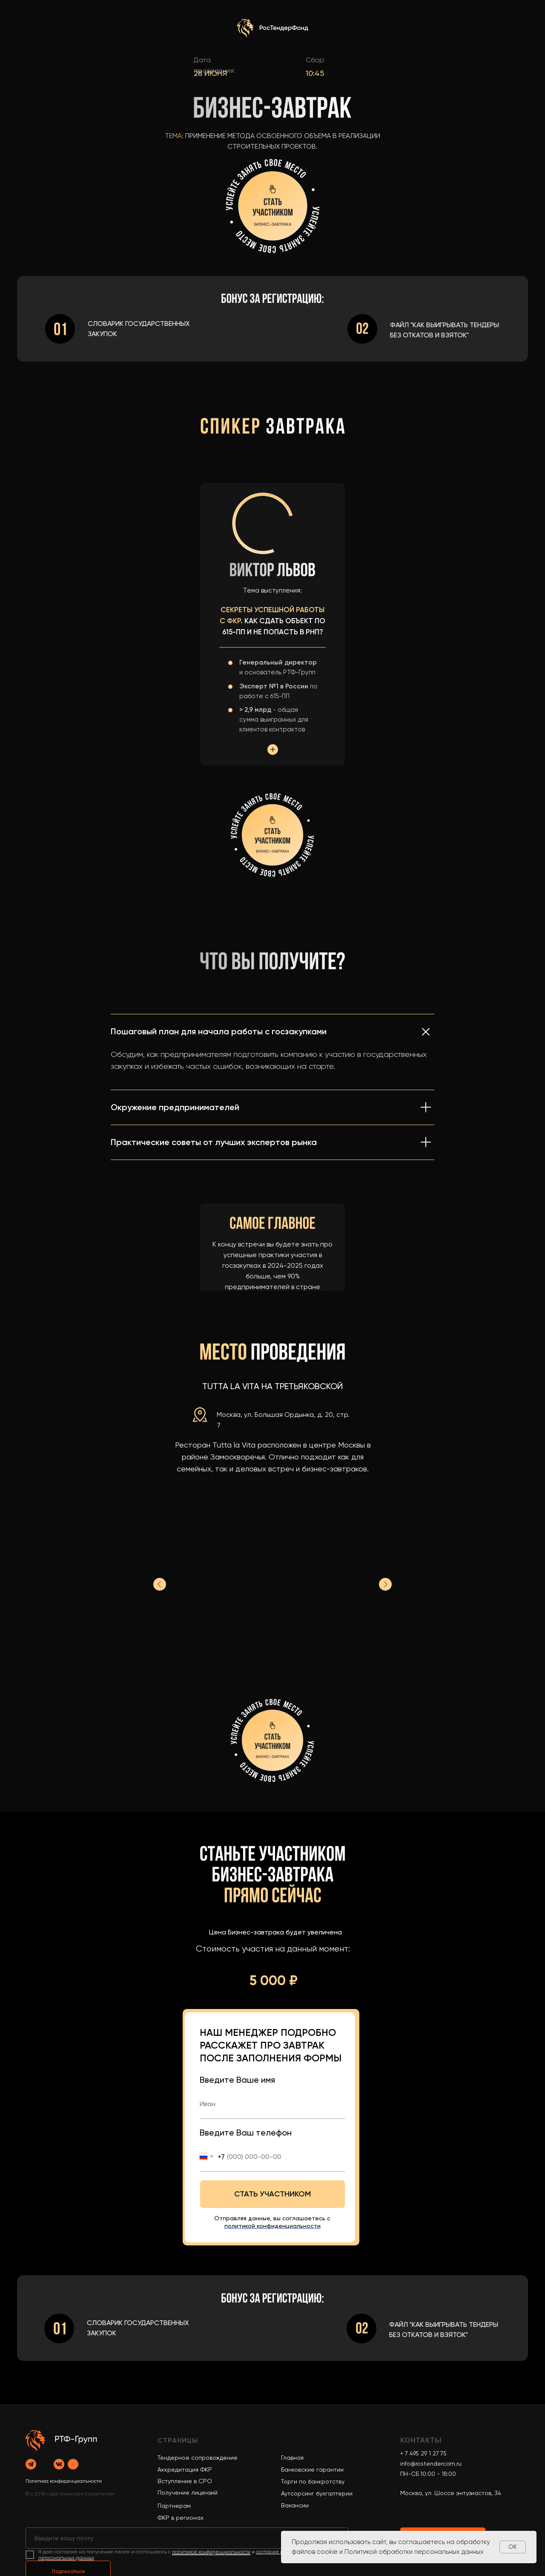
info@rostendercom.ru (431, 2463)
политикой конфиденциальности (211, 2552)
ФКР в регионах (181, 2517)
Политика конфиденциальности (64, 2481)
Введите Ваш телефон (246, 2132)
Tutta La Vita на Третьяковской (272, 1386)
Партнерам (174, 2505)
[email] (187, 2538)
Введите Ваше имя (237, 2080)
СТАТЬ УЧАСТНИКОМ (272, 2194)
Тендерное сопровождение (198, 2457)
